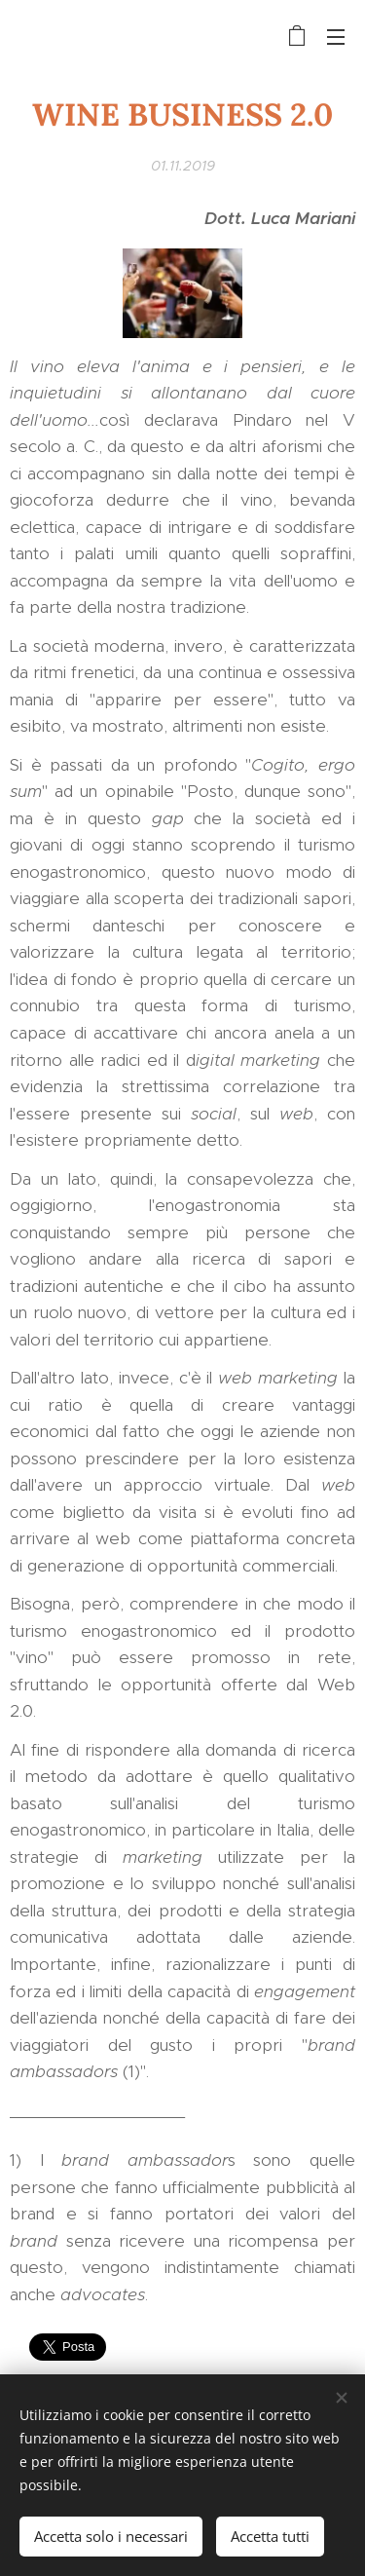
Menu (336, 37)
